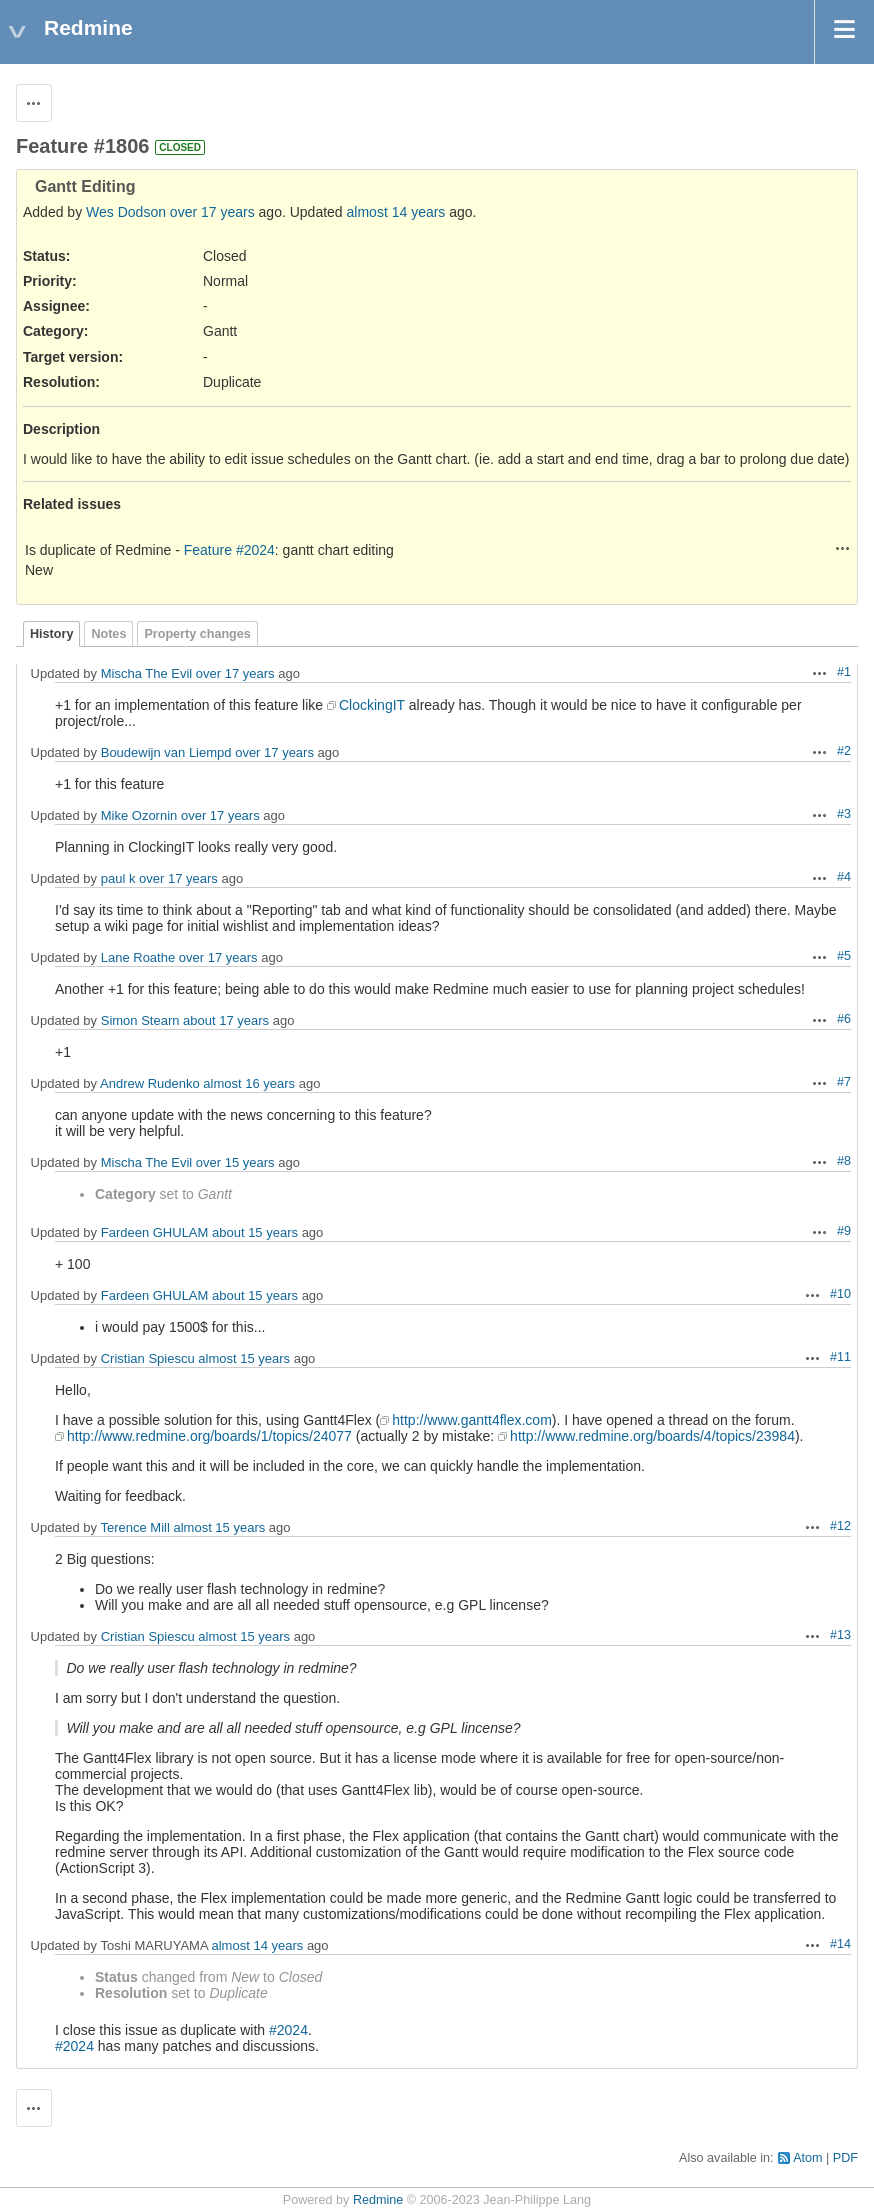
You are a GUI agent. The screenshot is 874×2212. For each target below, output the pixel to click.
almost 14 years (396, 212)
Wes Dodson (126, 212)
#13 (840, 1635)
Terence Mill (134, 1527)
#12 (840, 1526)
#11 (840, 1357)
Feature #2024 (229, 550)
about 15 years (255, 1232)
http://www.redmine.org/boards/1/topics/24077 (209, 1436)
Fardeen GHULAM (155, 1232)
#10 (840, 1294)
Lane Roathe (138, 957)
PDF (845, 2158)
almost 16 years (249, 1083)
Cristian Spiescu (148, 1358)
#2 (844, 751)
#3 (844, 814)
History (51, 634)
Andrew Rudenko (150, 1083)
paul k (118, 878)
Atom (807, 2158)
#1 (844, 672)
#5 (844, 956)
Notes (108, 634)
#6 (844, 1019)
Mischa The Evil (147, 673)
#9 (844, 1231)
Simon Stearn (140, 1020)
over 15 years (235, 1162)
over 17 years (212, 212)
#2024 (288, 2030)
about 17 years (226, 1020)
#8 (844, 1161)
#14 (840, 1944)
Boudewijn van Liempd (166, 752)
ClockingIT (372, 705)
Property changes (197, 634)
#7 (844, 1082)
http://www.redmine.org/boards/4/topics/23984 (652, 1436)
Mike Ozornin (139, 815)
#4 (844, 877)
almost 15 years (244, 1358)
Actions (843, 548)
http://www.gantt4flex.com (472, 1420)
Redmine (378, 2200)
